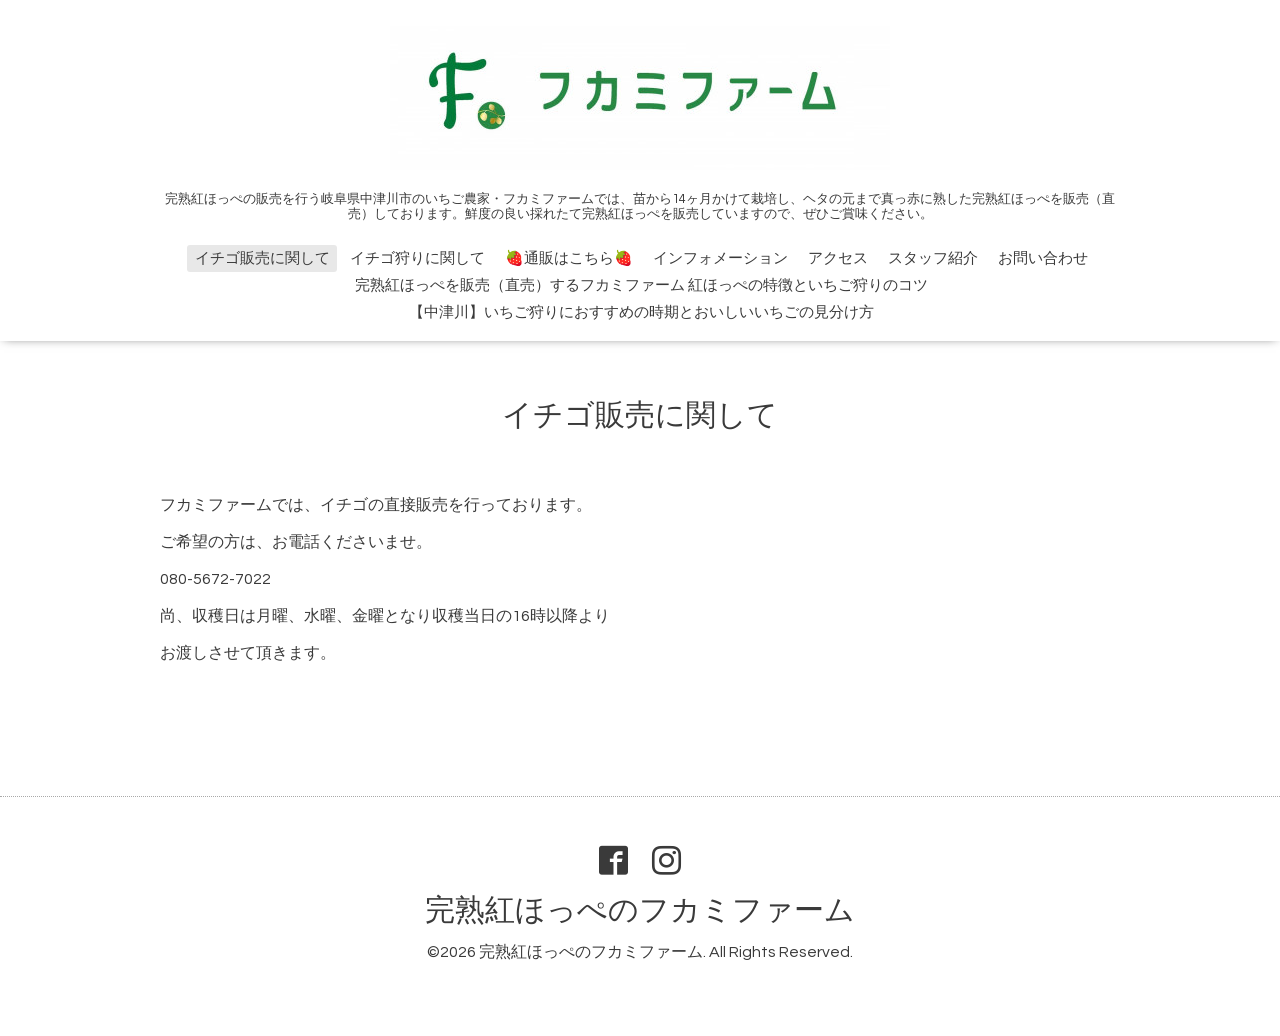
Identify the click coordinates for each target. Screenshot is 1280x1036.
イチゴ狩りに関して (417, 258)
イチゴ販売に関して (262, 258)
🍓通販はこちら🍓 (569, 258)
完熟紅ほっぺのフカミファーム (640, 910)
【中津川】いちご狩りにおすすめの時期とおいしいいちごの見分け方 (641, 312)
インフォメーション (720, 258)
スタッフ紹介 (933, 258)
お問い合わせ (1043, 258)
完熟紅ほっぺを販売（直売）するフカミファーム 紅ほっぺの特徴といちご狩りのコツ (641, 285)
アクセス (838, 258)
